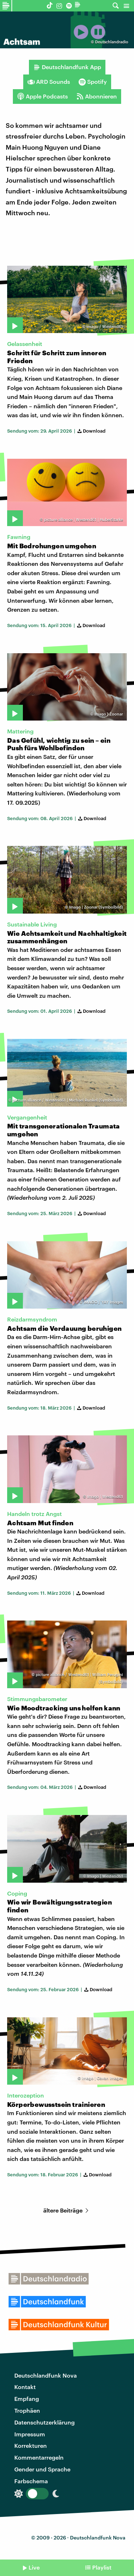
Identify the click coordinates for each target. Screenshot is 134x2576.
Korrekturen (30, 2445)
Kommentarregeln (39, 2457)
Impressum (29, 2434)
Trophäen (27, 2410)
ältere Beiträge (66, 2210)
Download (90, 431)
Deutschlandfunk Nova (45, 2375)
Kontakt (25, 2386)
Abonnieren (96, 96)
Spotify (93, 81)
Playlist (101, 2567)
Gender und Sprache (42, 2469)
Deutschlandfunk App (67, 67)
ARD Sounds (49, 81)
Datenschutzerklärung (44, 2422)
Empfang (26, 2398)
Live (34, 2567)
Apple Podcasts (42, 96)
